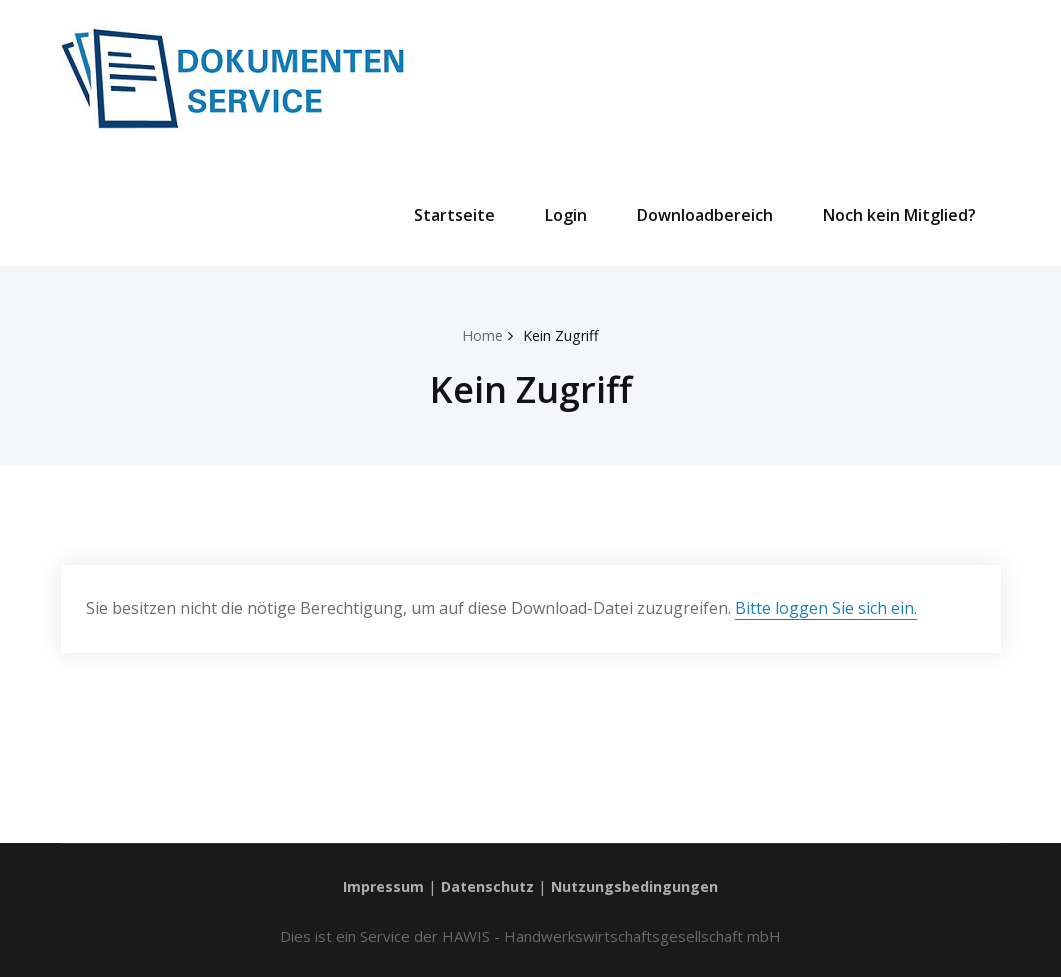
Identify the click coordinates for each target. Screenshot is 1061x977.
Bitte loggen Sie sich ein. (826, 608)
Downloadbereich (705, 215)
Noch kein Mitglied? (899, 215)
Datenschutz (487, 885)
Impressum (380, 885)
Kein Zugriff (562, 335)
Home (481, 335)
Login (566, 215)
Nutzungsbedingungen (637, 885)
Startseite (454, 215)
